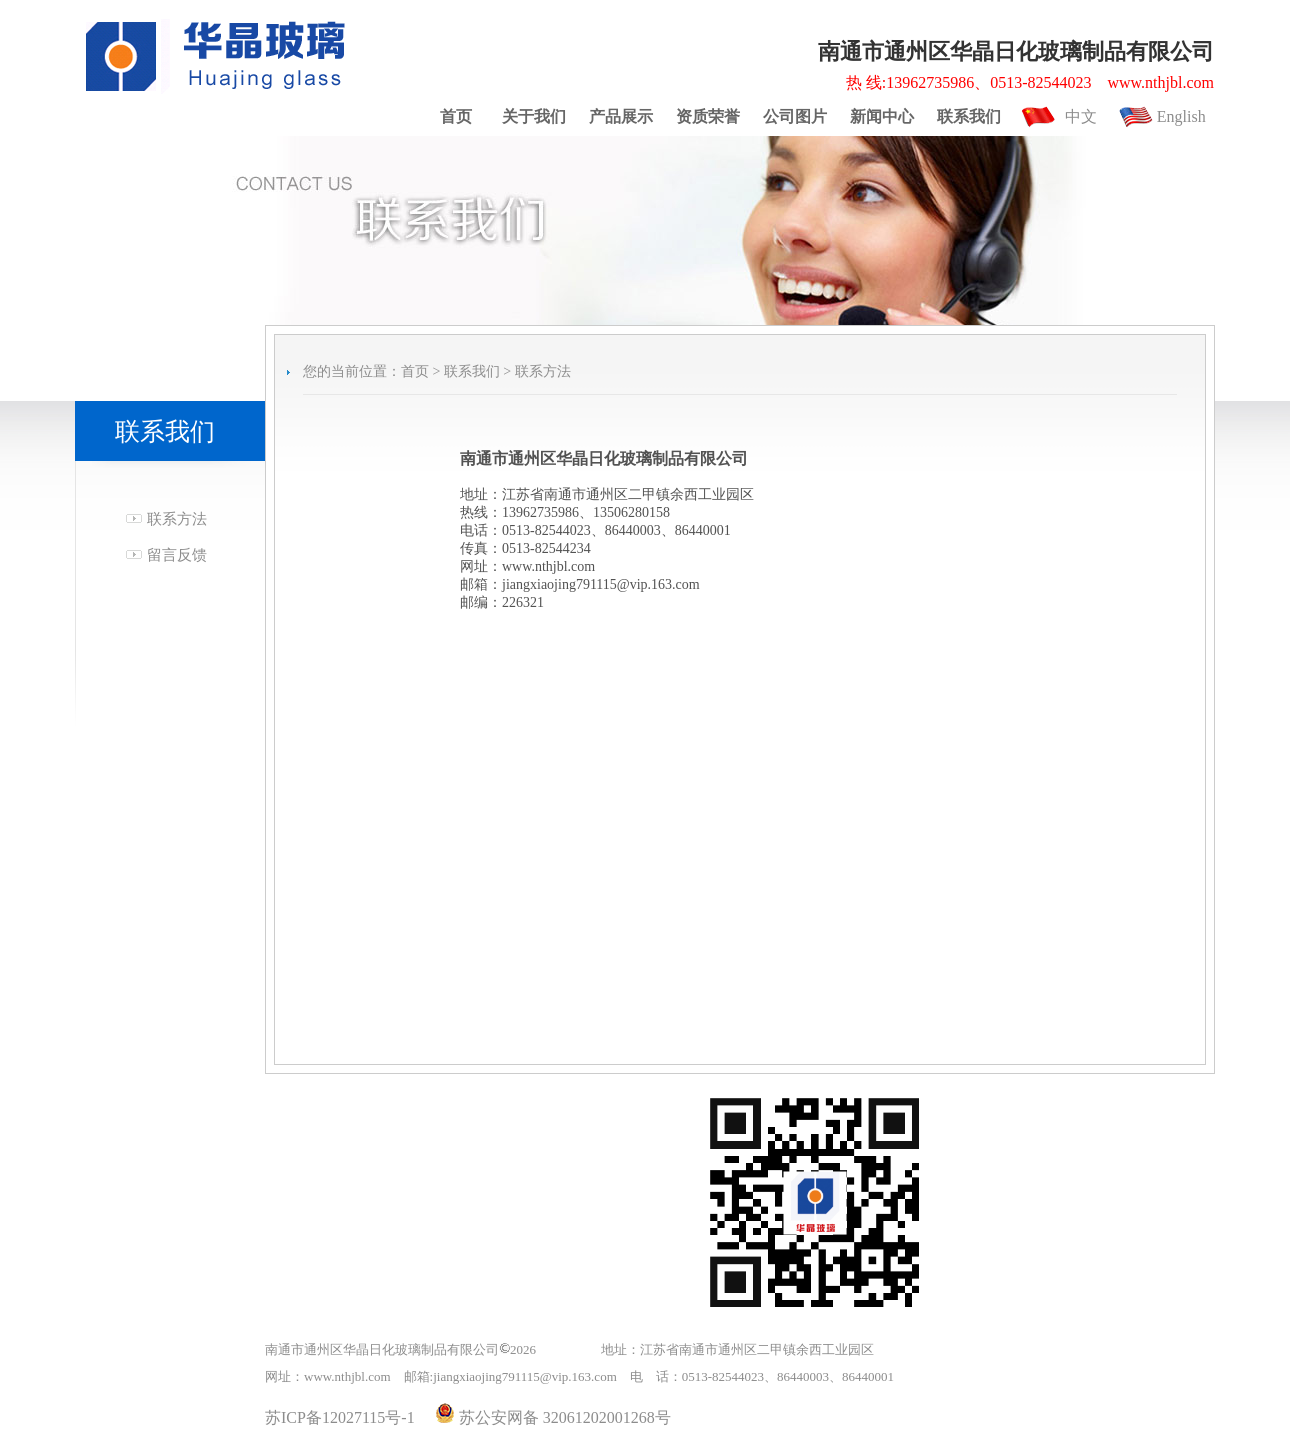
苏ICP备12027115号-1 (340, 1417)
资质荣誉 (708, 116)
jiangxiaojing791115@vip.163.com (525, 1376)
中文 (1081, 116)
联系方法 (177, 519)
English (1181, 116)
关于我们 (534, 116)
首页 (456, 116)
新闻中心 (882, 116)
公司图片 (795, 116)
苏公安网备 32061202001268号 (553, 1417)
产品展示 (621, 116)
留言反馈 (177, 555)
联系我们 (969, 116)
